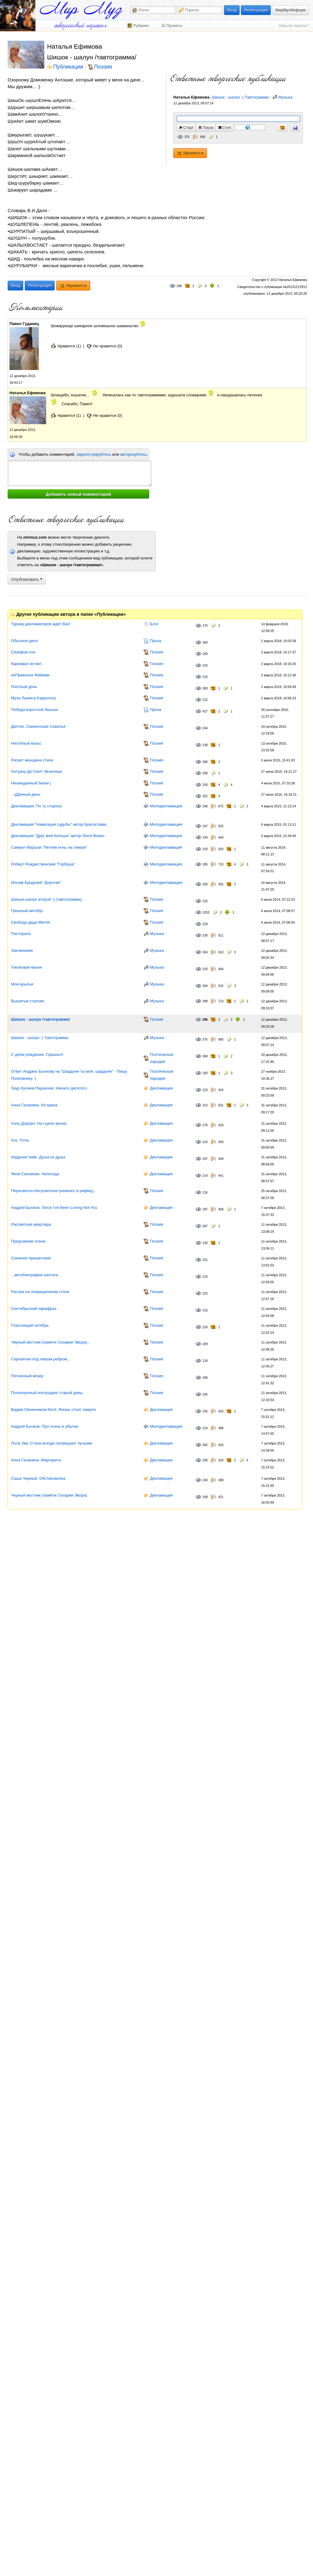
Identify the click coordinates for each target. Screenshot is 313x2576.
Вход (231, 10)
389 (205, 1001)
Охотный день (24, 686)
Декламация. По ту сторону (36, 806)
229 (205, 924)
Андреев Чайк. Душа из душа (38, 1157)
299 (205, 773)
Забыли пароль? (293, 25)
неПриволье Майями (30, 675)
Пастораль (21, 933)
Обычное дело (24, 640)
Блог (154, 624)
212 (205, 699)
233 (205, 849)
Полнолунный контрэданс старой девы (47, 1392)
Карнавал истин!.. (27, 663)
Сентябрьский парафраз (33, 1308)
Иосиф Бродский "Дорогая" (36, 882)
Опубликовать (26, 579)
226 (205, 1327)
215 (205, 1276)
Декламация (161, 1088)
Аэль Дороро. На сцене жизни (38, 1123)
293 (205, 1073)
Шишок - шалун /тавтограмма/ (40, 1019)
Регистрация (255, 10)
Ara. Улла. (20, 1140)
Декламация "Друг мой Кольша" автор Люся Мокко (58, 835)
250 (205, 884)
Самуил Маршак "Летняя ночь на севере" (49, 847)
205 (205, 1394)
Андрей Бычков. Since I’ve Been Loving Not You (54, 1207)
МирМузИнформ (290, 10)
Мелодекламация (166, 806)
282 (205, 1445)
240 (205, 654)
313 (205, 1105)
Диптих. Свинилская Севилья (38, 726)
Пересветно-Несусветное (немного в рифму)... (54, 1190)
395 (205, 864)
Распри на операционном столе (40, 1291)
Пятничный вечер (27, 1376)
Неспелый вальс (26, 743)
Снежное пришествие (31, 1258)
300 (205, 688)
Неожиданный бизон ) (31, 783)
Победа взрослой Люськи (34, 709)
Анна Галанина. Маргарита (36, 1460)
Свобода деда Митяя (30, 922)
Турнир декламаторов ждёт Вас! (41, 624)
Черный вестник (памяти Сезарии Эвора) (49, 1495)
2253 (206, 912)
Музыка (285, 97)
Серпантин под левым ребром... (40, 1359)
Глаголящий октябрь (30, 1325)
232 (205, 901)
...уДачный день (25, 794)
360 (205, 762)
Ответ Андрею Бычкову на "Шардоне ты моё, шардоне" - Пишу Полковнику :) (69, 1075)
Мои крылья (22, 984)
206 (205, 1377)
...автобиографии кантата (34, 1275)
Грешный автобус (27, 910)
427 (205, 711)
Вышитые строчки (27, 1001)
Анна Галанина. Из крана (34, 1105)
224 (205, 1142)
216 (205, 665)
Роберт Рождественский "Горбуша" (43, 864)
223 (205, 1090)
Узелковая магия (26, 967)
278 (205, 1125)
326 (205, 785)
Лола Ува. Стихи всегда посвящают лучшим (51, 1443)
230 (205, 935)
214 (205, 1175)
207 (205, 1159)
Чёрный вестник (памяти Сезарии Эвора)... (50, 1342)
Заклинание (22, 950)
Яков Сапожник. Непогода (35, 1174)
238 (205, 745)
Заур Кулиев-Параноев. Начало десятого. (49, 1088)
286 (179, 286)
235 (205, 1411)
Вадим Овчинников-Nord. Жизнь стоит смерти (53, 1409)
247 (205, 826)
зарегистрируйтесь (93, 454)
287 (205, 1209)
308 (205, 1056)
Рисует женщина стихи (32, 760)
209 (205, 1344)
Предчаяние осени (28, 1241)
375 (187, 137)
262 (205, 796)
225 (205, 969)
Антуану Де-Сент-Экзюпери (36, 771)
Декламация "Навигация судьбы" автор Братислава (58, 824)
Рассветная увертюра (31, 1224)
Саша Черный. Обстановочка (38, 1478)
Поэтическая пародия (161, 1058)
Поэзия (103, 67)
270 (205, 625)
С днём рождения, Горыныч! (37, 1054)
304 (205, 642)
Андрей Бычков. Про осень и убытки (44, 1426)
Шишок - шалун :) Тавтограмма (240, 97)
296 (205, 806)
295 (205, 1460)
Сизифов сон (23, 652)
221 (205, 1260)
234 (205, 837)
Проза (155, 640)
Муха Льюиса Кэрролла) (33, 698)
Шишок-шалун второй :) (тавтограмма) (46, 899)
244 (205, 728)
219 (205, 1361)
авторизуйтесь (133, 454)
